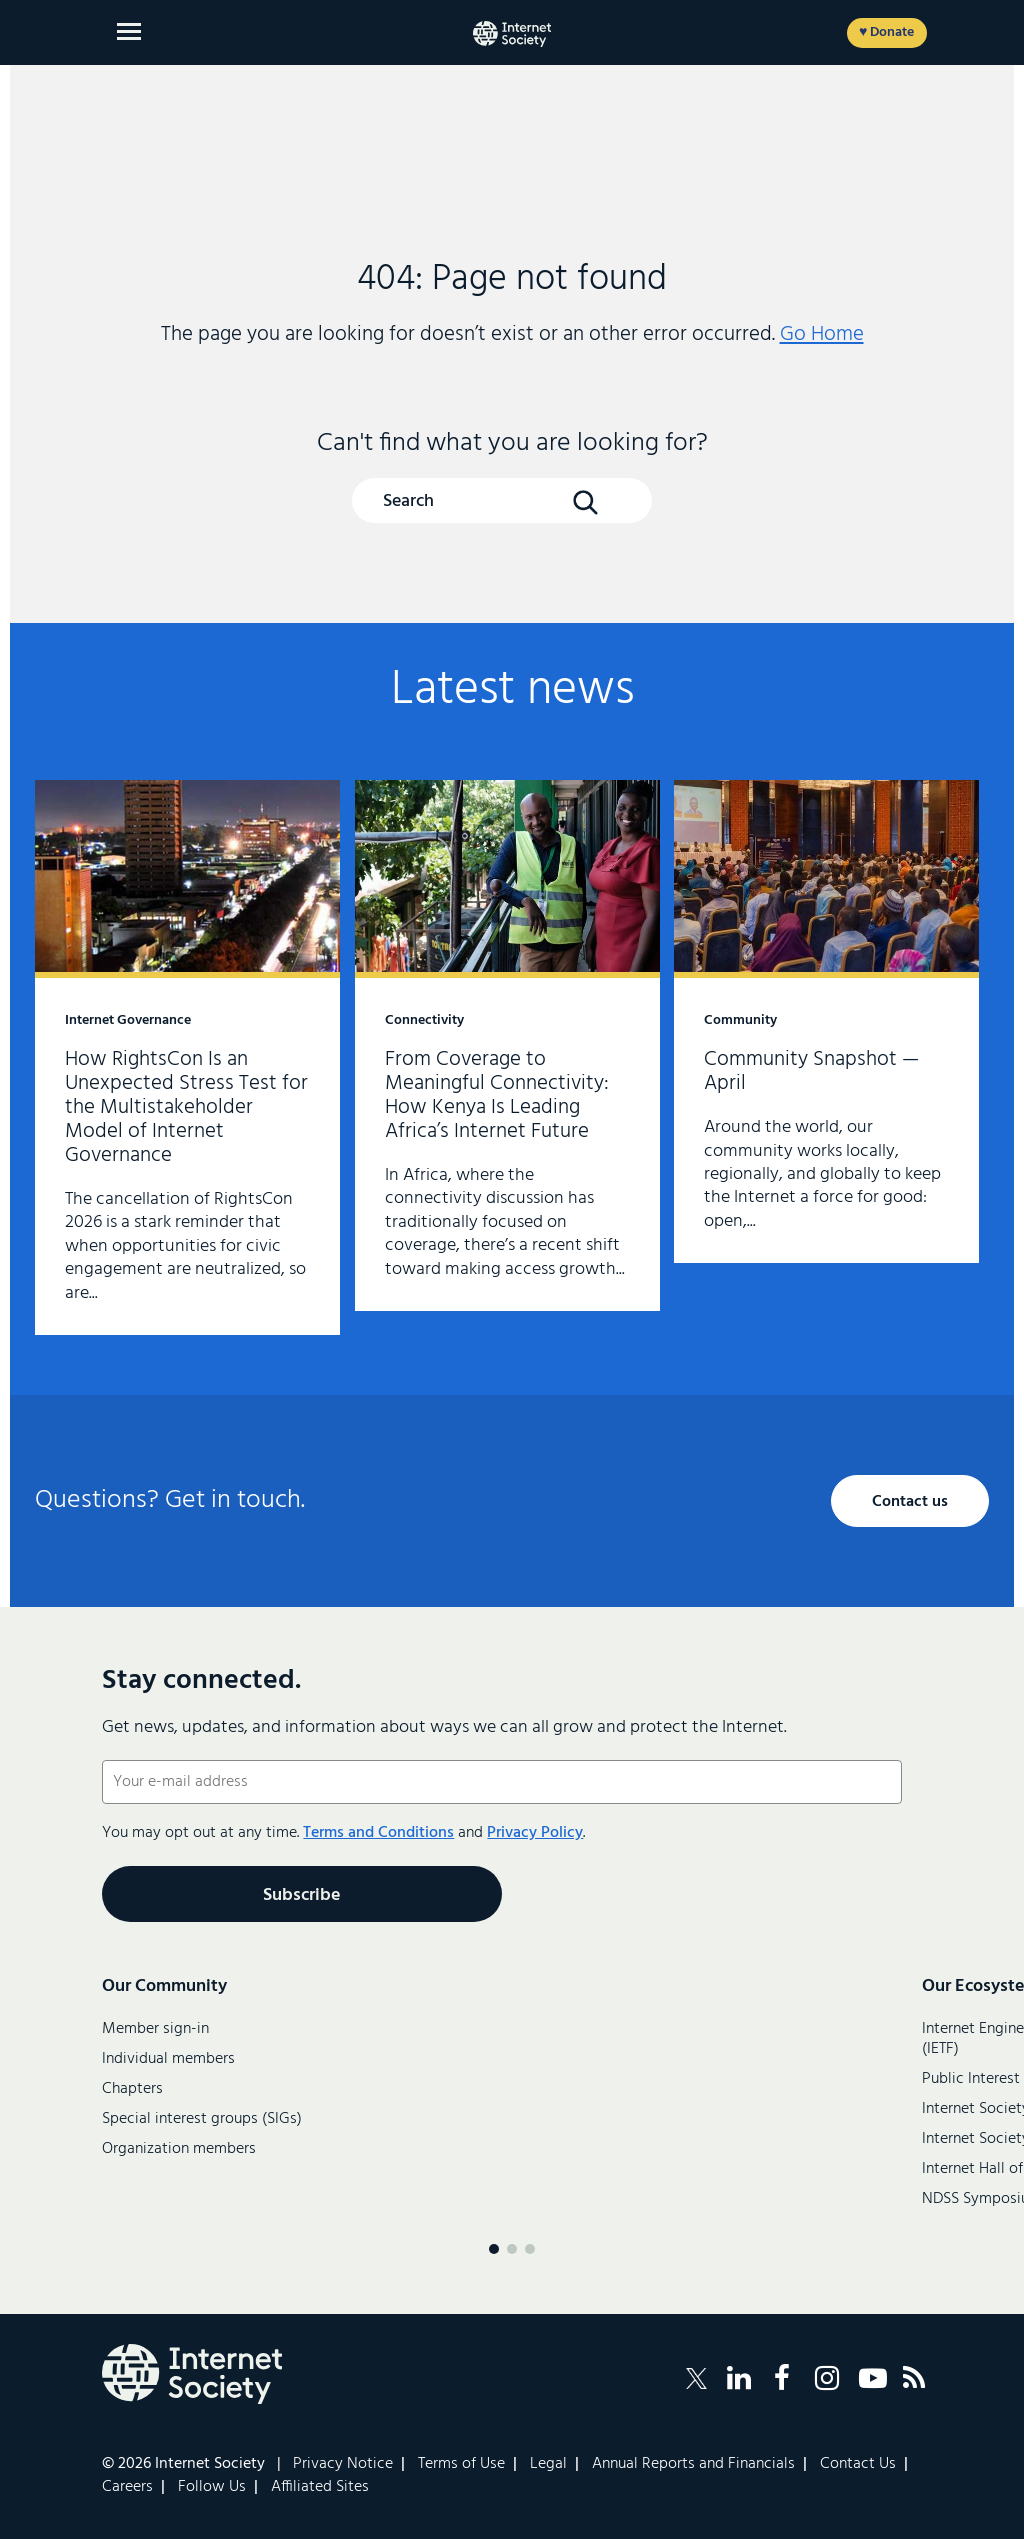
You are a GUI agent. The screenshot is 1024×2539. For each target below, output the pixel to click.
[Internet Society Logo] (192, 2374)
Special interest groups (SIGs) (202, 2119)
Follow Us (212, 2487)
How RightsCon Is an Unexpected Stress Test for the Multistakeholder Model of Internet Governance (187, 1057)
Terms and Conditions (378, 1833)
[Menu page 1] (494, 2249)
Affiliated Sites (320, 2487)
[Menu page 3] (530, 2249)
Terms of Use (461, 2464)
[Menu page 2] (512, 2249)
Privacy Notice (343, 2464)
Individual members (168, 2059)
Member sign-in (155, 2029)
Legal (548, 2464)
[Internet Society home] (512, 34)
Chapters (132, 2089)
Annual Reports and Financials (693, 2464)
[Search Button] (585, 502)
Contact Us (858, 2464)
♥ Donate (886, 32)
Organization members (179, 2149)
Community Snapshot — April (826, 1021)
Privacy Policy (535, 1833)
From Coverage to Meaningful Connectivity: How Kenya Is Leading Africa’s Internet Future (507, 1045)
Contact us (910, 1502)
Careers (127, 2487)
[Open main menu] (129, 31)
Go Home (822, 334)
